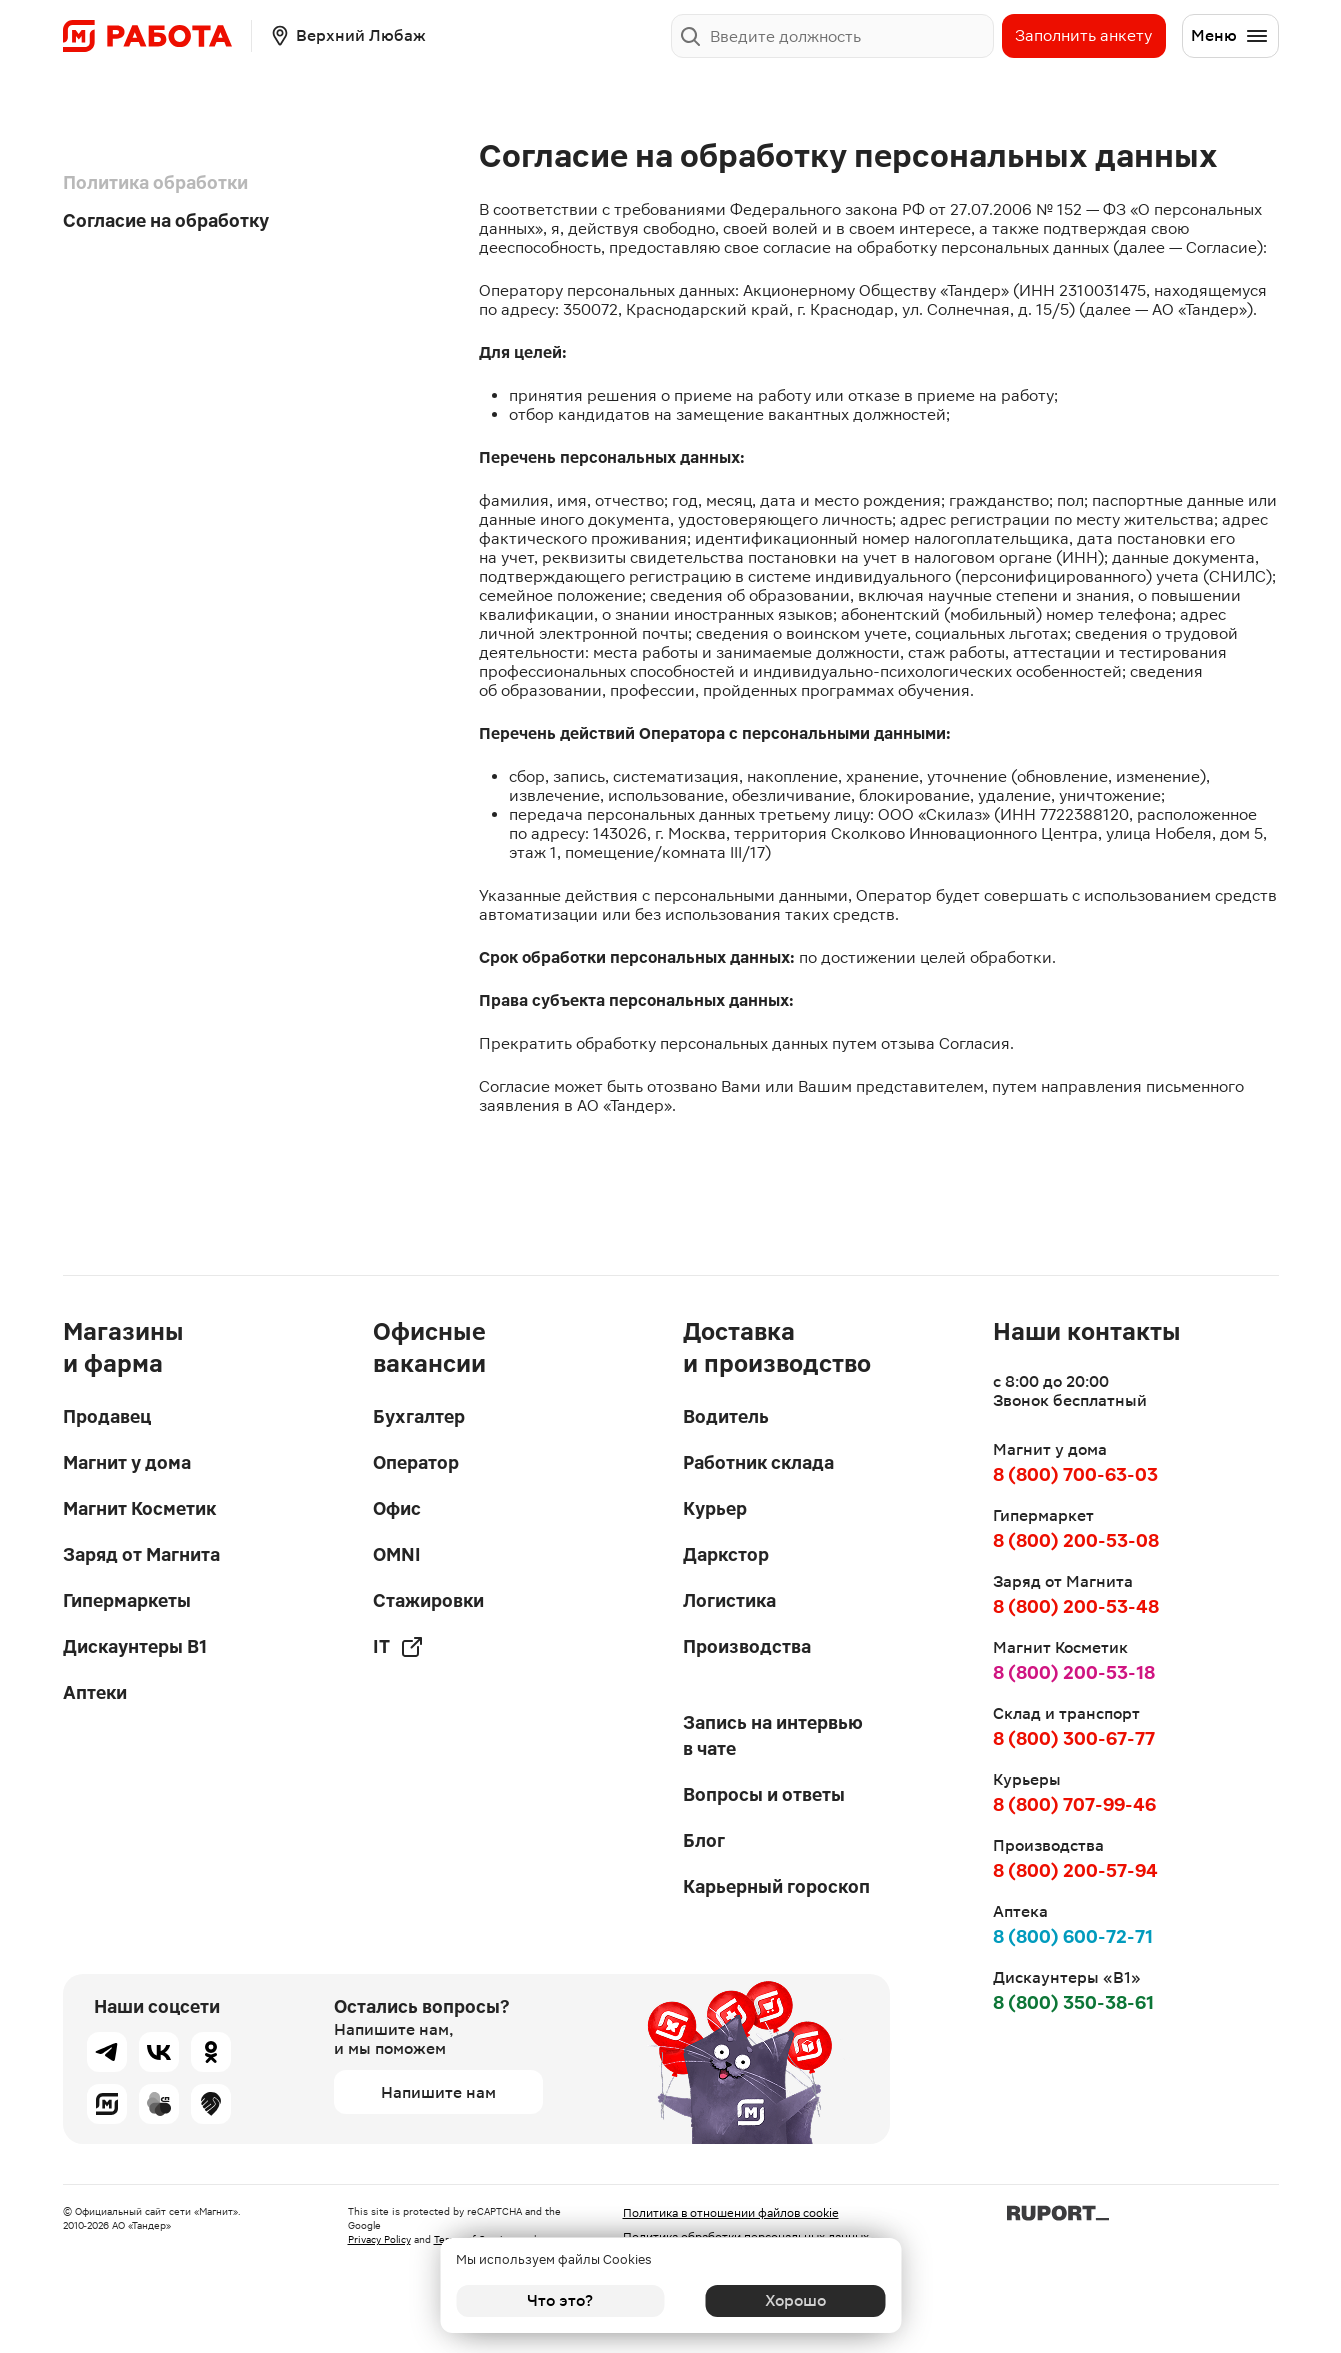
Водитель (726, 1416)
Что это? (560, 2300)
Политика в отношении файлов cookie (731, 2213)
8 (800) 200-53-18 (1074, 1672)
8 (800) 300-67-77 (1074, 1738)
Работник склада (758, 1462)
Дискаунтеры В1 (135, 1646)
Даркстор (726, 1554)
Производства (747, 1646)
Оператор (416, 1462)
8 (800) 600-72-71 (1073, 1936)
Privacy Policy (379, 2239)
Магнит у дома (127, 1462)
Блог (704, 1840)
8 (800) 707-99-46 (1074, 1804)
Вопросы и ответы (764, 1794)
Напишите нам (438, 2092)
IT (398, 1647)
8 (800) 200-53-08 (1076, 1540)
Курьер (715, 1508)
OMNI (397, 1554)
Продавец (107, 1416)
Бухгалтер (419, 1416)
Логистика (729, 1600)
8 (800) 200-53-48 (1076, 1606)
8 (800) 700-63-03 (1075, 1474)
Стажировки (428, 1600)
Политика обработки (155, 182)
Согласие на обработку (166, 220)
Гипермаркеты (127, 1600)
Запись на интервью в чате (773, 1735)
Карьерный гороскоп (776, 1886)
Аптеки (95, 1692)
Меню (1230, 36)
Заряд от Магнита (141, 1554)
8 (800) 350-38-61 (1073, 2002)
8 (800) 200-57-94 (1075, 1870)
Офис (397, 1508)
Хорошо (780, 2300)
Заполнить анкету (1083, 35)
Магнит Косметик (139, 1508)
